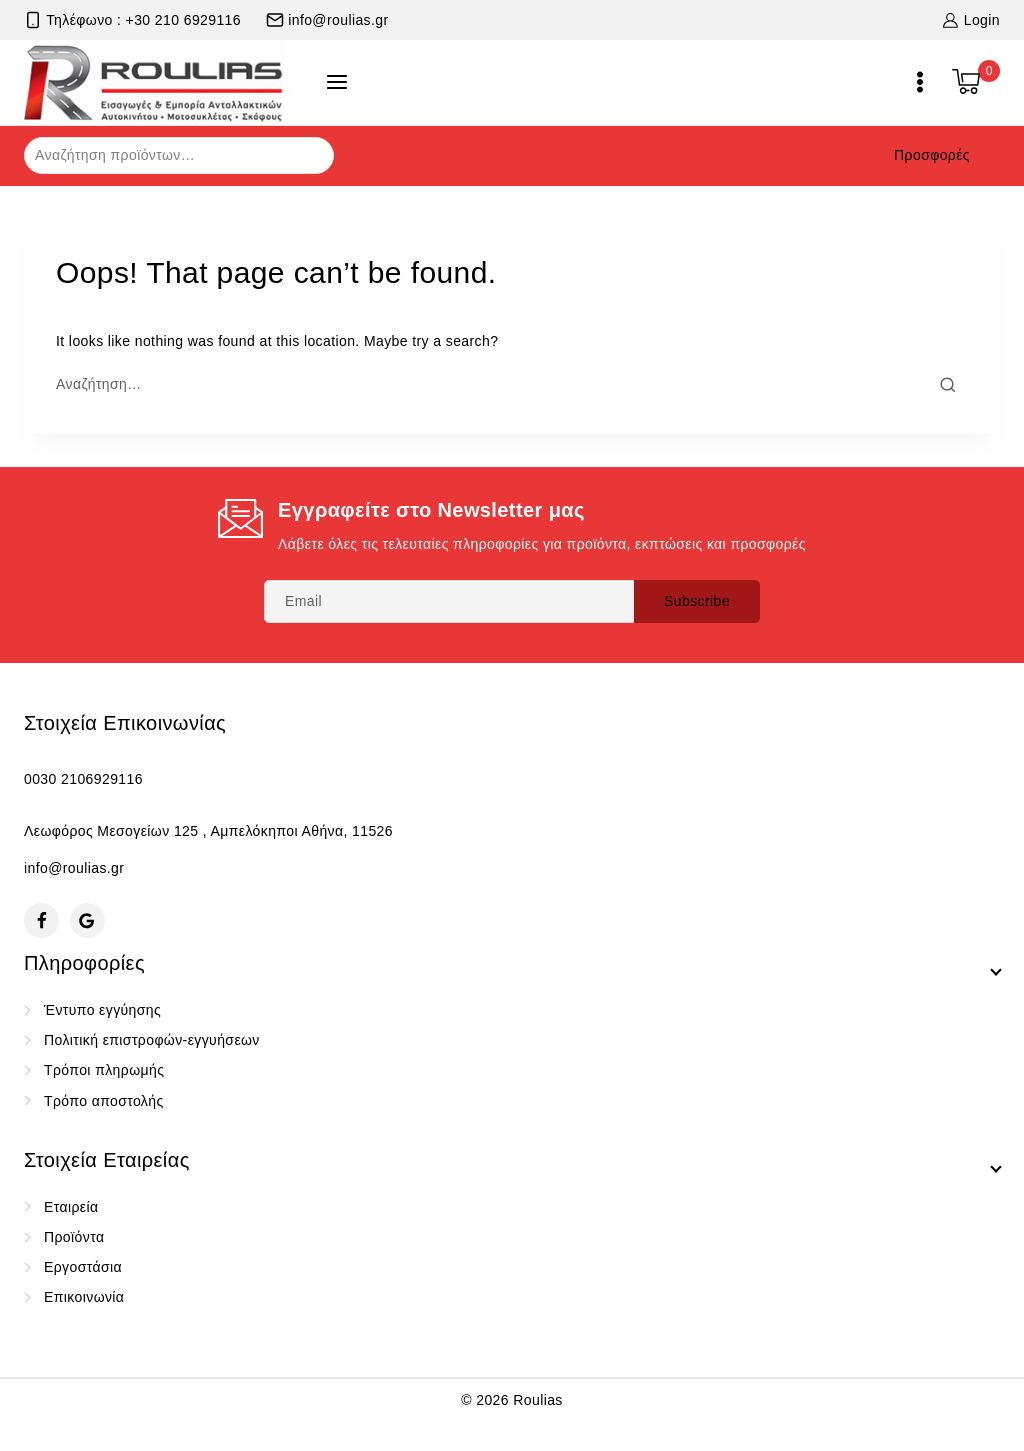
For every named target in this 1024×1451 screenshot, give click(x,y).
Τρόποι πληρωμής (104, 1070)
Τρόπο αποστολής (104, 1101)
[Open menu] (920, 82)
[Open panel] (337, 82)
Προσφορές (932, 155)
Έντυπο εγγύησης (102, 1010)
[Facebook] (41, 920)
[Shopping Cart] (976, 82)
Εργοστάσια (83, 1267)
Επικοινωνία (84, 1297)
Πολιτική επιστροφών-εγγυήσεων (152, 1040)
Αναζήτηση (306, 153)
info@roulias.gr (74, 868)
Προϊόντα (74, 1237)
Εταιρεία (71, 1207)
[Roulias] (154, 82)
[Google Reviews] (87, 920)
